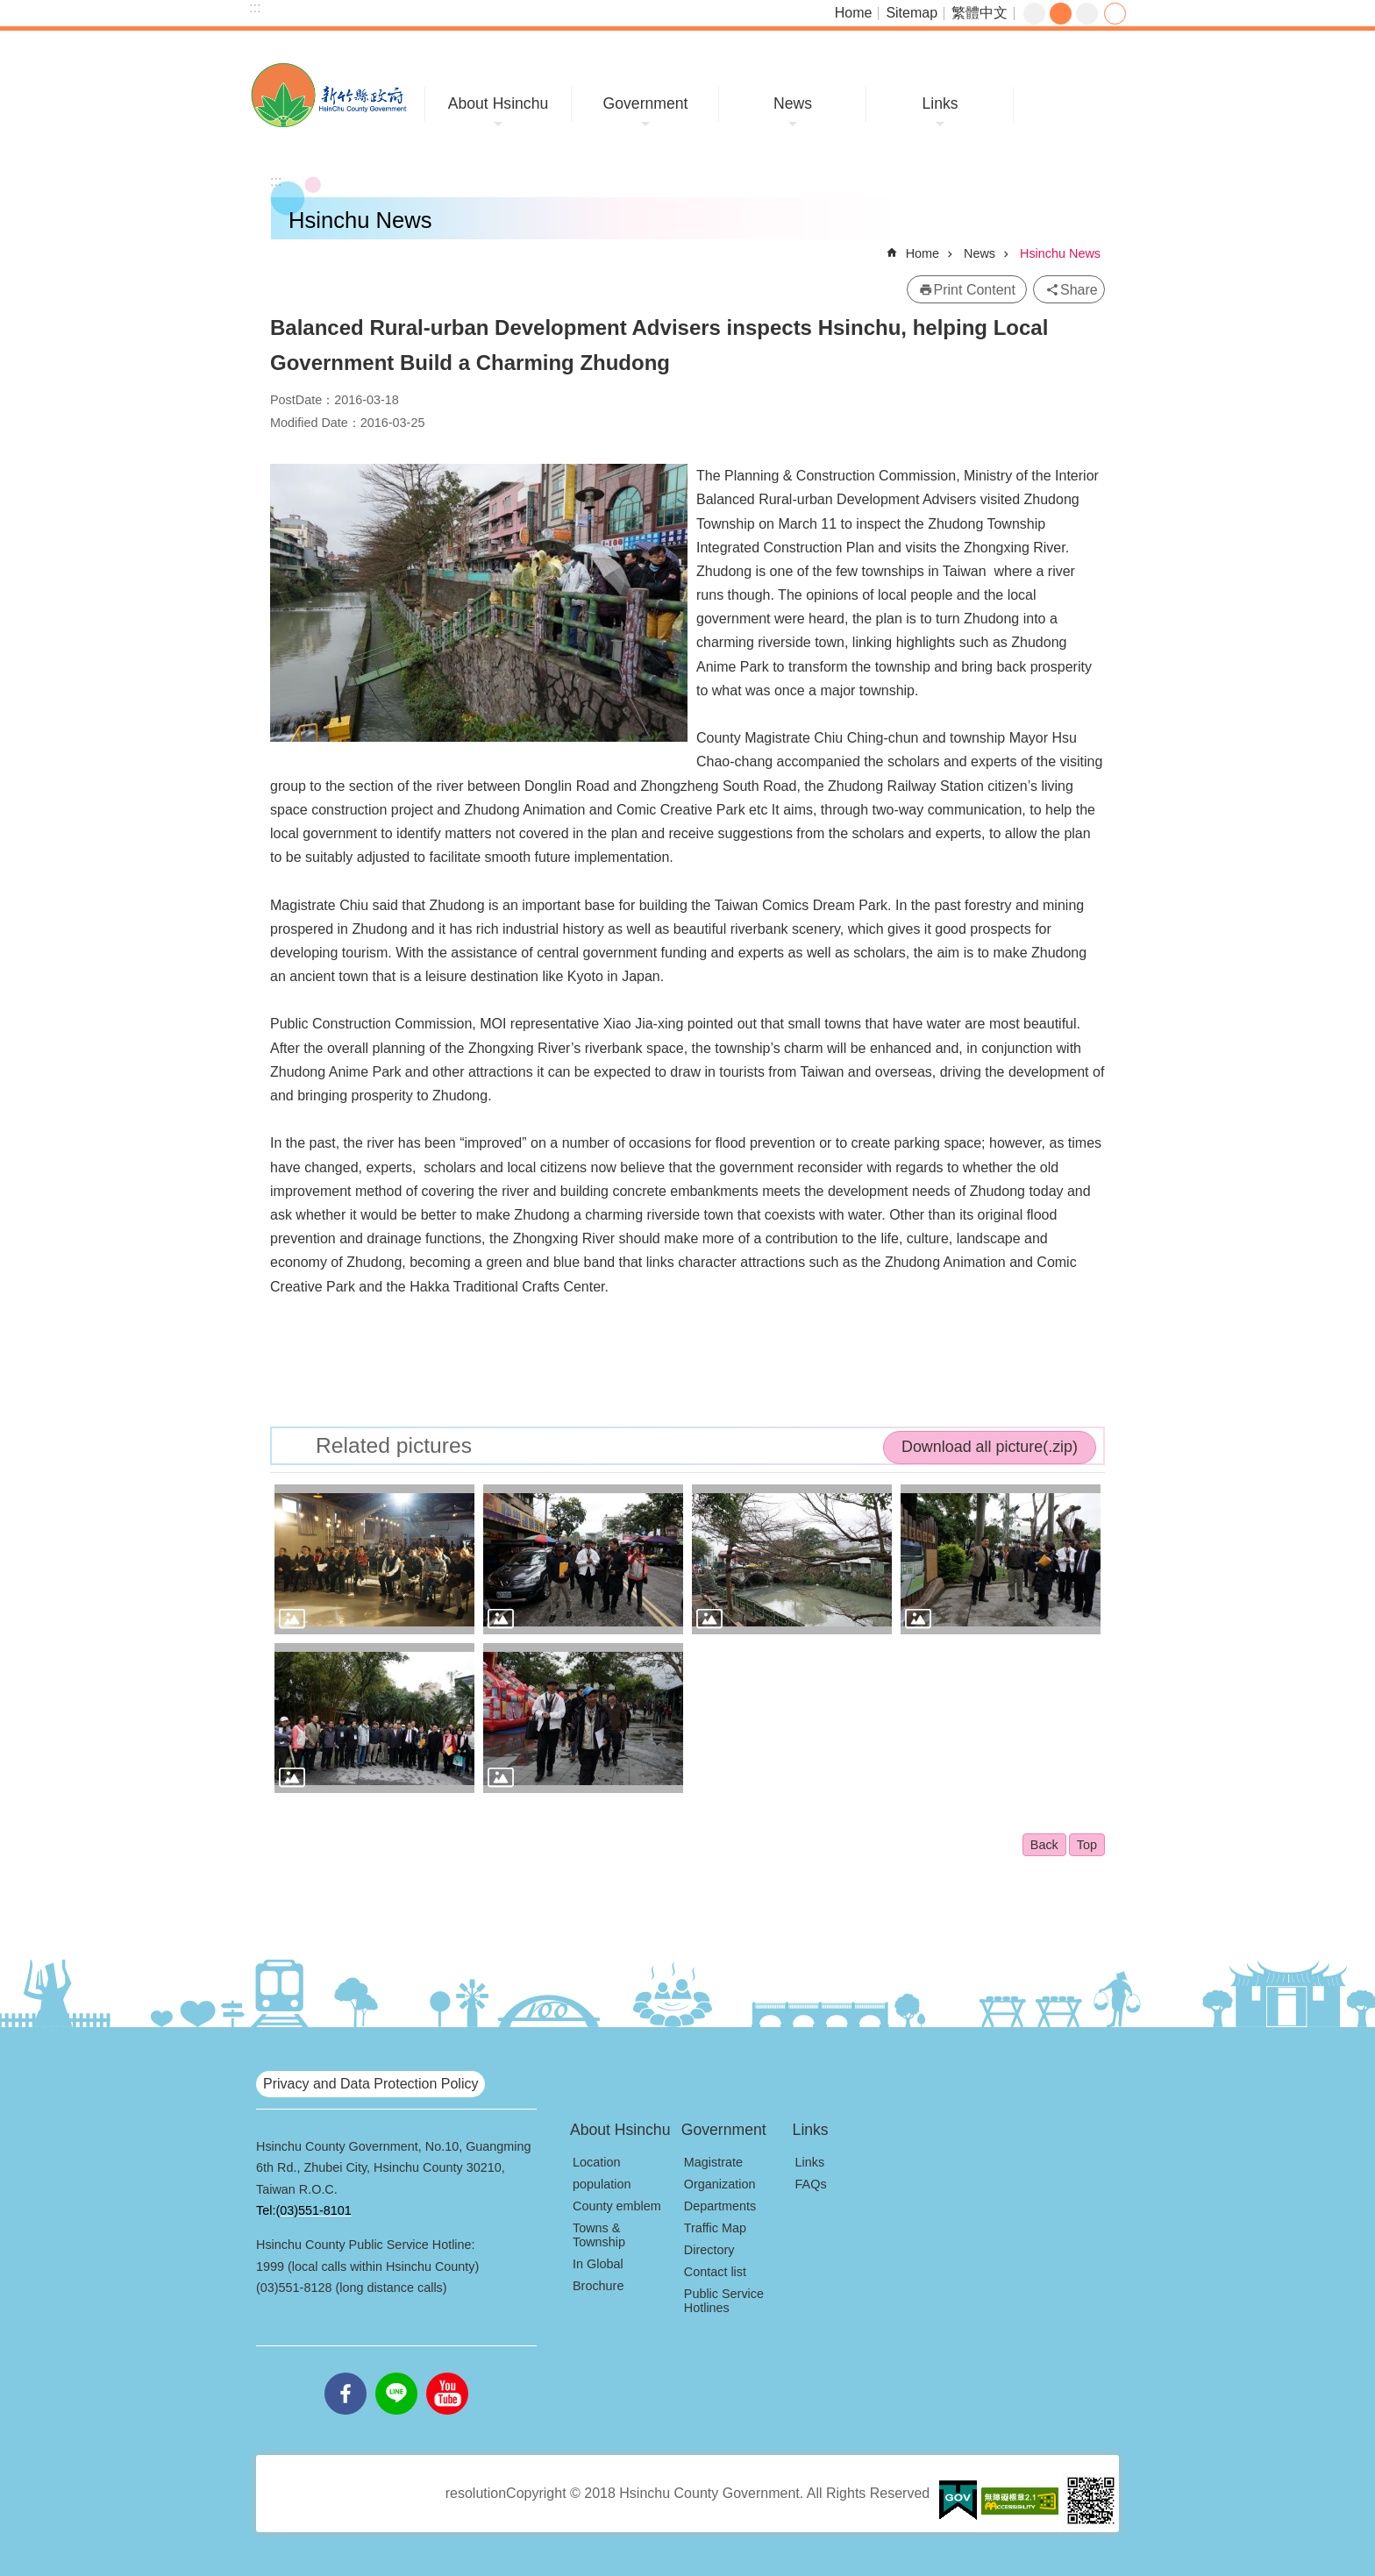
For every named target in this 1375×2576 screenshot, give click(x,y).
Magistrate (713, 2162)
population (602, 2184)
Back (1044, 1845)
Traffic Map (715, 2228)
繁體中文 (979, 12)
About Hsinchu (498, 103)
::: (254, 7)
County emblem (617, 2206)
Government (645, 103)
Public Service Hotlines (724, 2301)
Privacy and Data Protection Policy (370, 2083)
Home (854, 12)
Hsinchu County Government (328, 95)
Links (940, 103)
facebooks (345, 2372)
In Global (598, 2264)
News (792, 103)
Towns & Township (599, 2235)
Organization (720, 2184)
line (396, 2372)
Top (1087, 1845)
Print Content (974, 289)
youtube (447, 2372)
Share (1115, 14)
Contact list (715, 2272)
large (1087, 14)
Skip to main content (9, 9)
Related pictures (394, 1445)
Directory (709, 2250)
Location (596, 2162)
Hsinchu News (1060, 253)
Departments (720, 2206)
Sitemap (911, 12)
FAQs (811, 2184)
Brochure (598, 2286)
